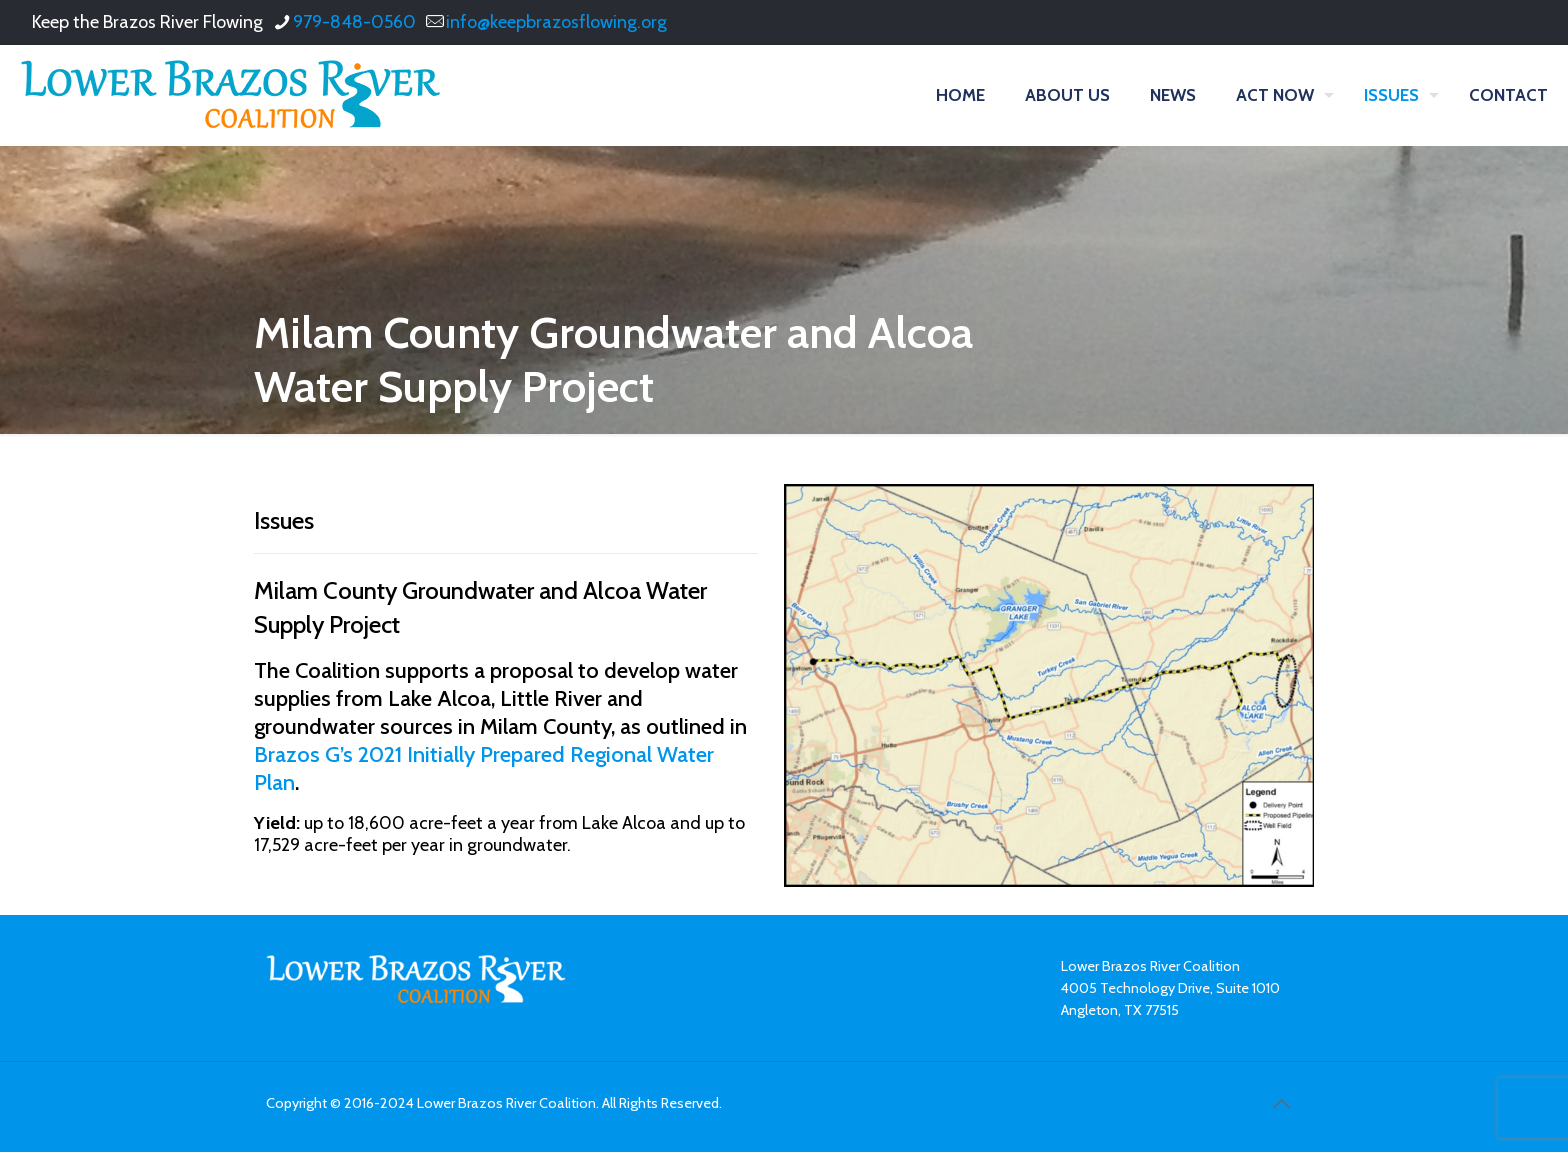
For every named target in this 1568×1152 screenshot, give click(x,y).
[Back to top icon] (1281, 1104)
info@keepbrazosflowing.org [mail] (556, 22)
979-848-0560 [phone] (354, 22)
